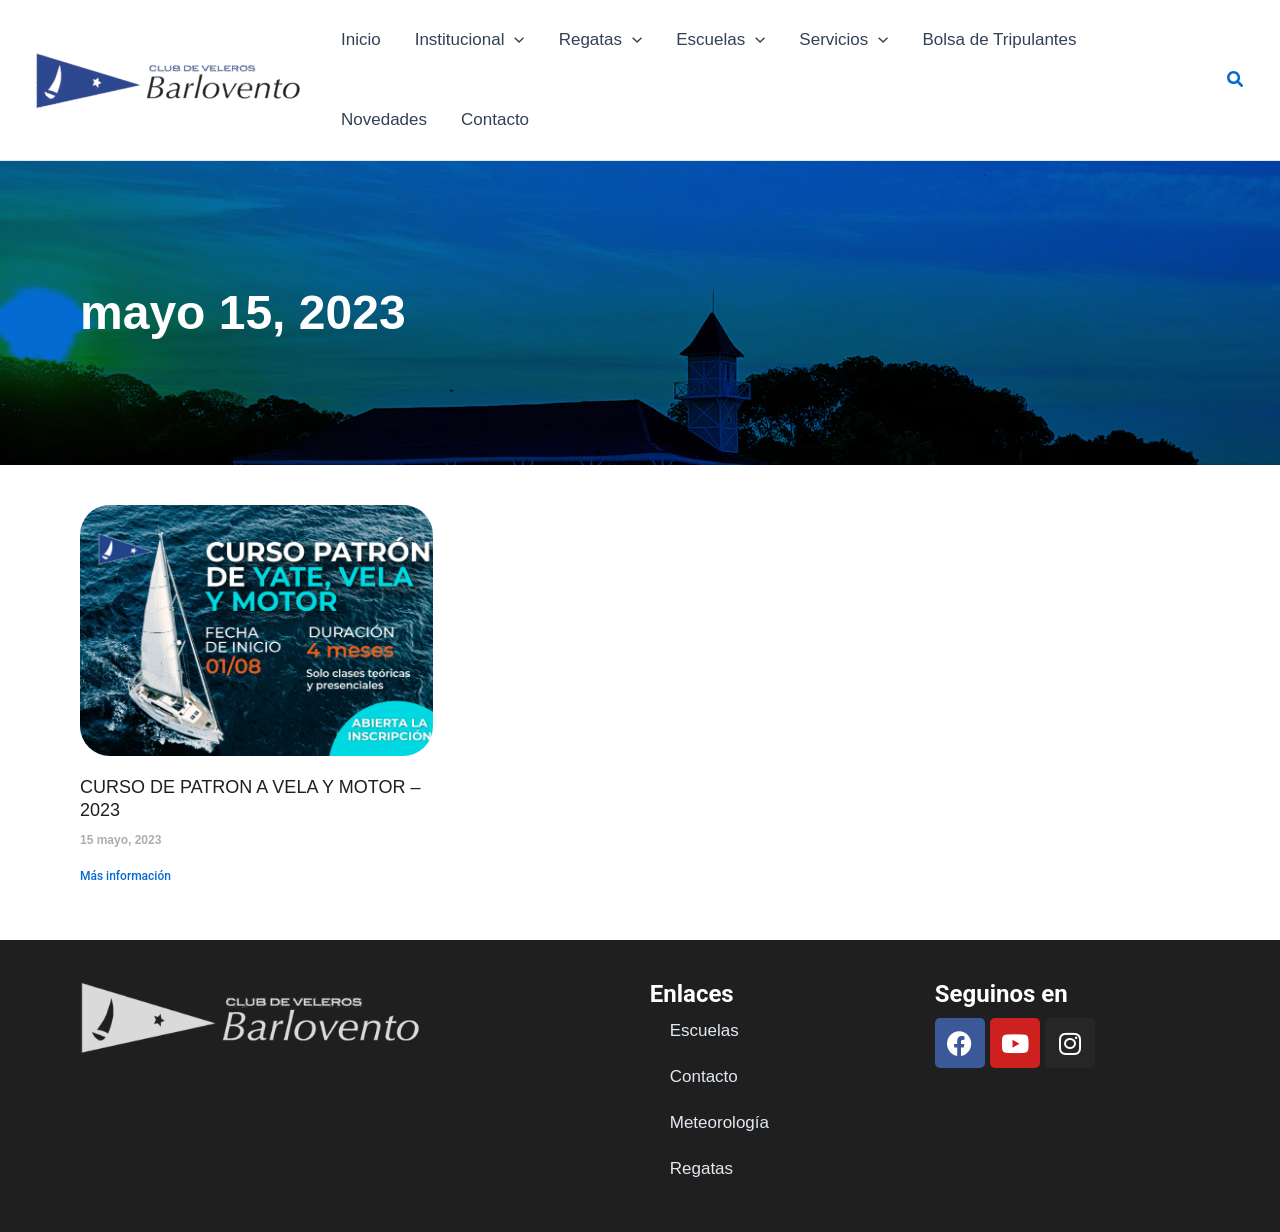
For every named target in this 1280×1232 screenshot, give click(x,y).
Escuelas (720, 40)
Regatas (601, 40)
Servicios (843, 40)
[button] (1236, 80)
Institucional (470, 40)
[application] (514, 40)
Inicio (361, 39)
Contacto (495, 119)
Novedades (384, 119)
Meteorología (719, 1122)
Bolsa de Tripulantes (1000, 39)
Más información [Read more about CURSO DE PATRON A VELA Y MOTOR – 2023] (125, 876)
